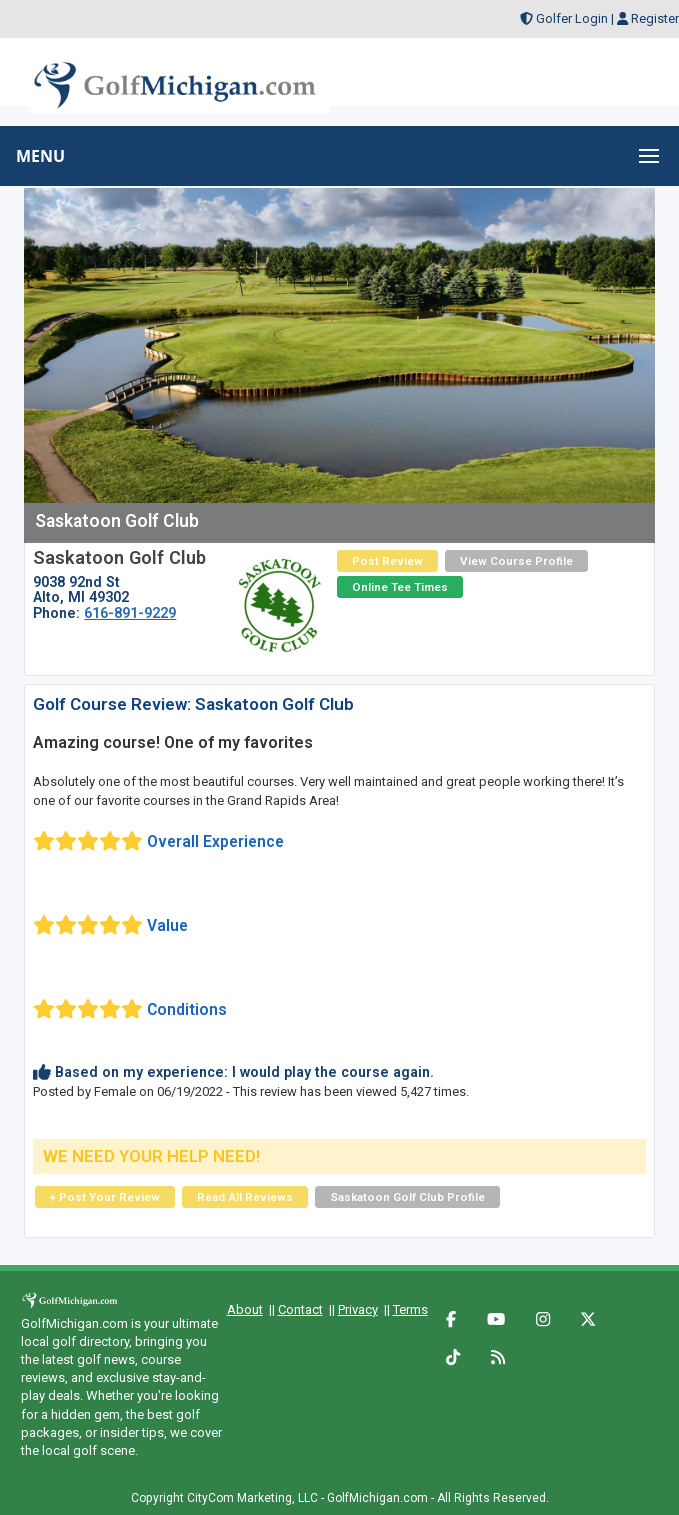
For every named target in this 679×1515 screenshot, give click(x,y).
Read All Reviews (245, 1197)
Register (655, 18)
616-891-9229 (130, 613)
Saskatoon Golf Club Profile (407, 1197)
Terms (410, 1309)
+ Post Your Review (105, 1197)
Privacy (358, 1309)
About (245, 1309)
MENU (40, 156)
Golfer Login (572, 18)
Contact (300, 1309)
